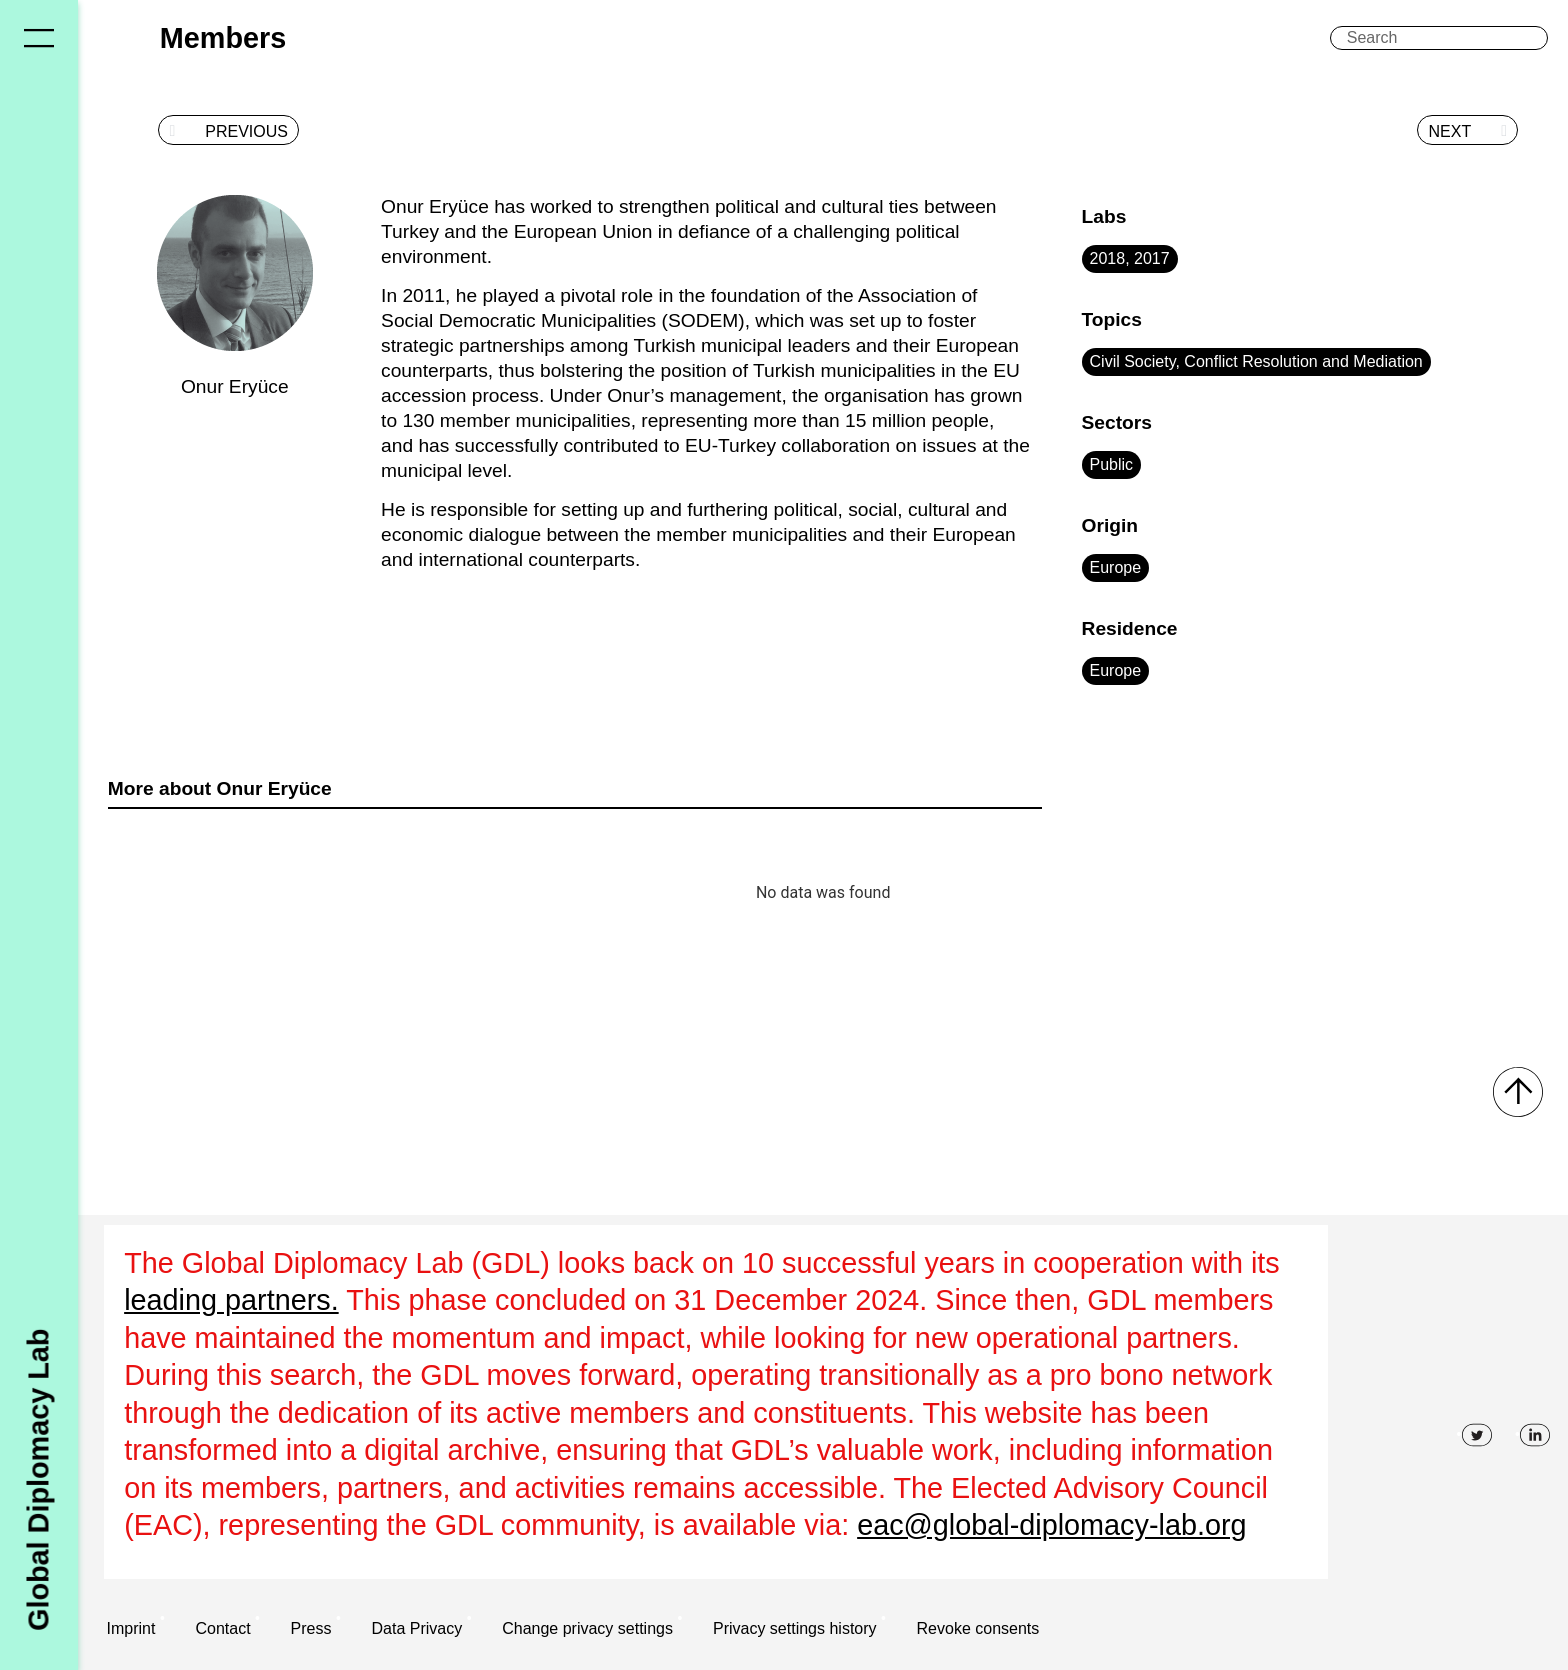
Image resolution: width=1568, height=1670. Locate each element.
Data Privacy (416, 1628)
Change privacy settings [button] (587, 1628)
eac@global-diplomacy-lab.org (1051, 1525)
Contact (222, 1628)
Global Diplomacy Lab (38, 1479)
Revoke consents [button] (978, 1628)
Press (311, 1628)
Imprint (131, 1628)
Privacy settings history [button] (795, 1628)
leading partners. (231, 1300)
